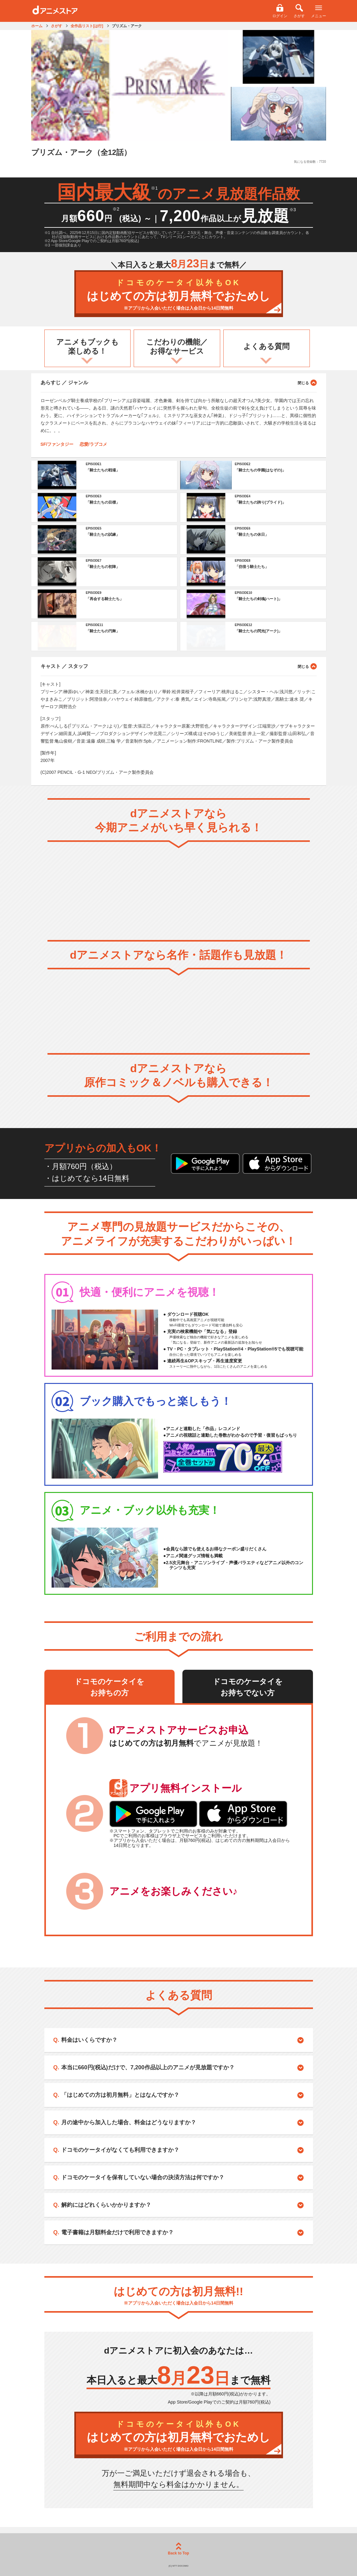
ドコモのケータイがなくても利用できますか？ (120, 2150)
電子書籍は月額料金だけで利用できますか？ (117, 2232)
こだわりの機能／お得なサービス (177, 346)
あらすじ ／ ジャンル (179, 382)
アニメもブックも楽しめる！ (87, 346)
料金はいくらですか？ (89, 2040)
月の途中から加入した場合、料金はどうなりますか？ (128, 2122)
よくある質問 (266, 346)
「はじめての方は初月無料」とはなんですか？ (120, 2095)
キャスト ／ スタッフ (179, 666)
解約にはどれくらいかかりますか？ (106, 2205)
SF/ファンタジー (57, 444)
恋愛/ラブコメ (93, 444)
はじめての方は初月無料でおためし (178, 294)
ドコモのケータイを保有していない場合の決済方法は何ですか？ (142, 2177)
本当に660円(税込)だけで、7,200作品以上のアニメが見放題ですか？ (148, 2067)
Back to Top (178, 2549)
